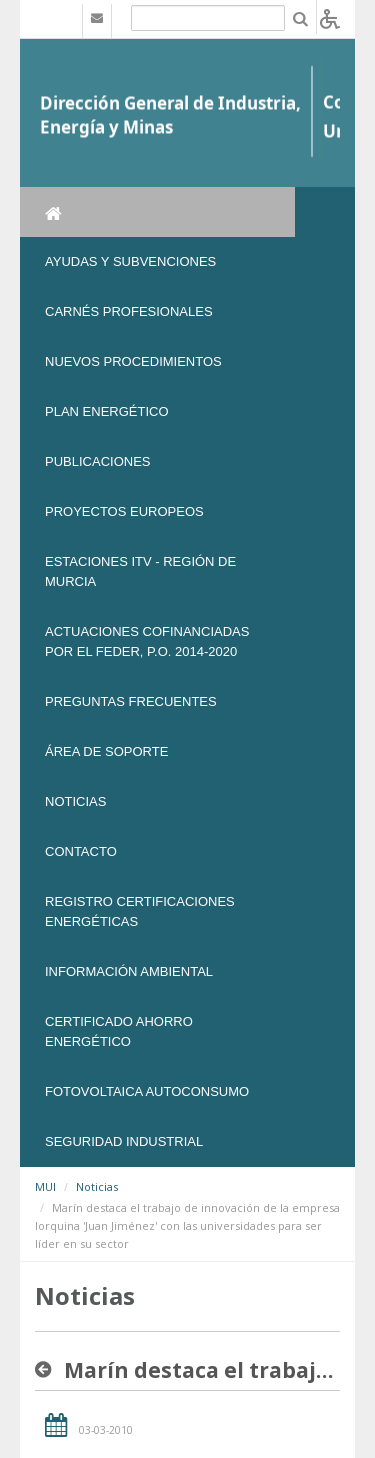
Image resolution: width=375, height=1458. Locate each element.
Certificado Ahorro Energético (119, 1031)
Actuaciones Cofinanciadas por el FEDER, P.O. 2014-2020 (147, 641)
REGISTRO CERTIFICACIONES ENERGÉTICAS (140, 911)
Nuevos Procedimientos (133, 361)
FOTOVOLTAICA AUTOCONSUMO (147, 1091)
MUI (45, 1186)
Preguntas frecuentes (131, 701)
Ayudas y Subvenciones (130, 261)
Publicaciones (97, 461)
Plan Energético (107, 411)
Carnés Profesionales (129, 311)
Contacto (81, 851)
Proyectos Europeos (124, 511)
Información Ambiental (129, 971)
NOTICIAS (75, 801)
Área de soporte (106, 751)
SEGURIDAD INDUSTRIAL (124, 1141)
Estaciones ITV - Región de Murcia (140, 571)
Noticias (97, 1186)
